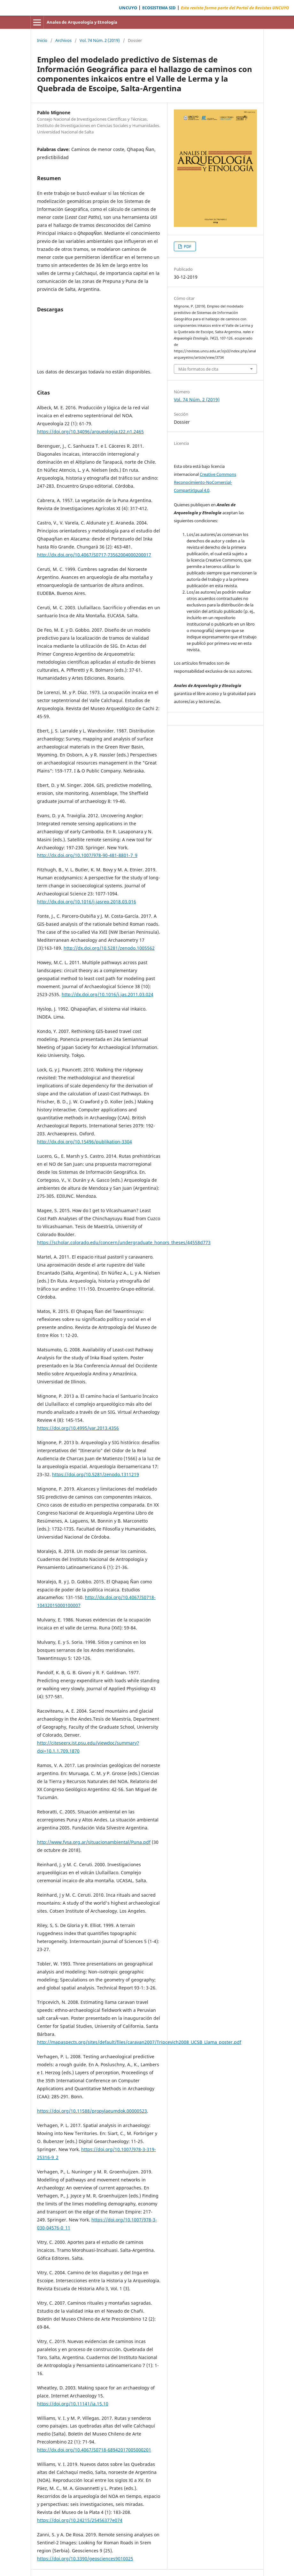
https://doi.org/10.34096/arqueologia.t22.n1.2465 (90, 431)
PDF (187, 246)
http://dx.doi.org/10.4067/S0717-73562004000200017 (94, 555)
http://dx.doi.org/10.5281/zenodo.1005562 (109, 948)
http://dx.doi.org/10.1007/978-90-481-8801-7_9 (87, 855)
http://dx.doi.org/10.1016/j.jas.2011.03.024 (107, 994)
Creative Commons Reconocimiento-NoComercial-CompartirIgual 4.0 (205, 482)
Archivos (63, 40)
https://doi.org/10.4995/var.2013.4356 (78, 1428)
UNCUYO (128, 8)
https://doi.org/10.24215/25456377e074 (79, 2520)
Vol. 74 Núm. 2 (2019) (100, 40)
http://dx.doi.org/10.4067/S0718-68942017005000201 (94, 2450)
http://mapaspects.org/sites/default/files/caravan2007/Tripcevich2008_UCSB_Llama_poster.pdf (139, 2042)
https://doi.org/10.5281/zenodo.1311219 (95, 1474)
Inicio (42, 40)
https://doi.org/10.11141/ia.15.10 (72, 2404)
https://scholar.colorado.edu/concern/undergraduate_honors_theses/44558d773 (124, 1242)
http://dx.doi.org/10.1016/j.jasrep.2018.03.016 (86, 902)
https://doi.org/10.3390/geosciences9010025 (85, 2559)
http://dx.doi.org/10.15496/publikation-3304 (84, 1142)
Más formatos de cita (198, 369)
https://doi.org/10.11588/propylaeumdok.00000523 (92, 2111)
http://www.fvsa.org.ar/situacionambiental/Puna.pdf (94, 1842)
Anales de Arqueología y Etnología (82, 22)
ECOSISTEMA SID (159, 8)
